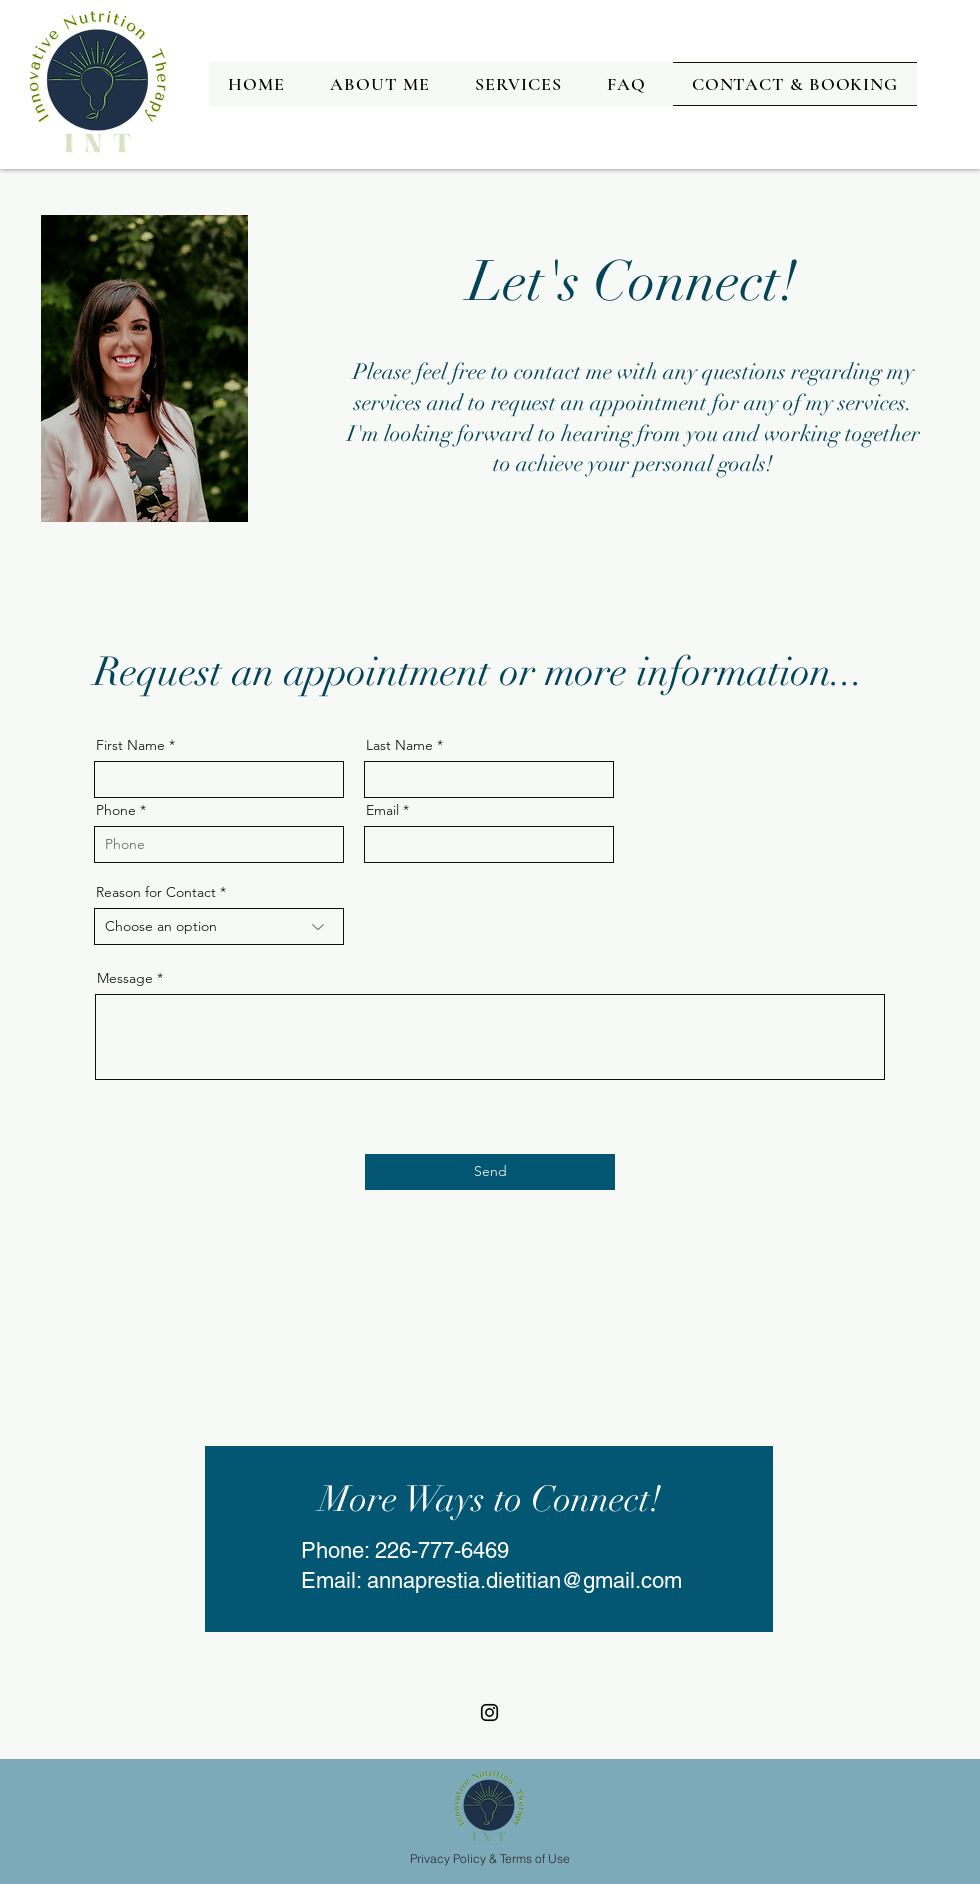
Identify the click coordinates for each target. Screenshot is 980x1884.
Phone (116, 810)
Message (125, 978)
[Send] (490, 1172)
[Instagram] (489, 1712)
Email (382, 810)
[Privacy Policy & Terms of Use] (489, 1858)
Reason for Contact (156, 892)
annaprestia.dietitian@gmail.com (524, 1580)
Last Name (399, 745)
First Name (130, 745)
